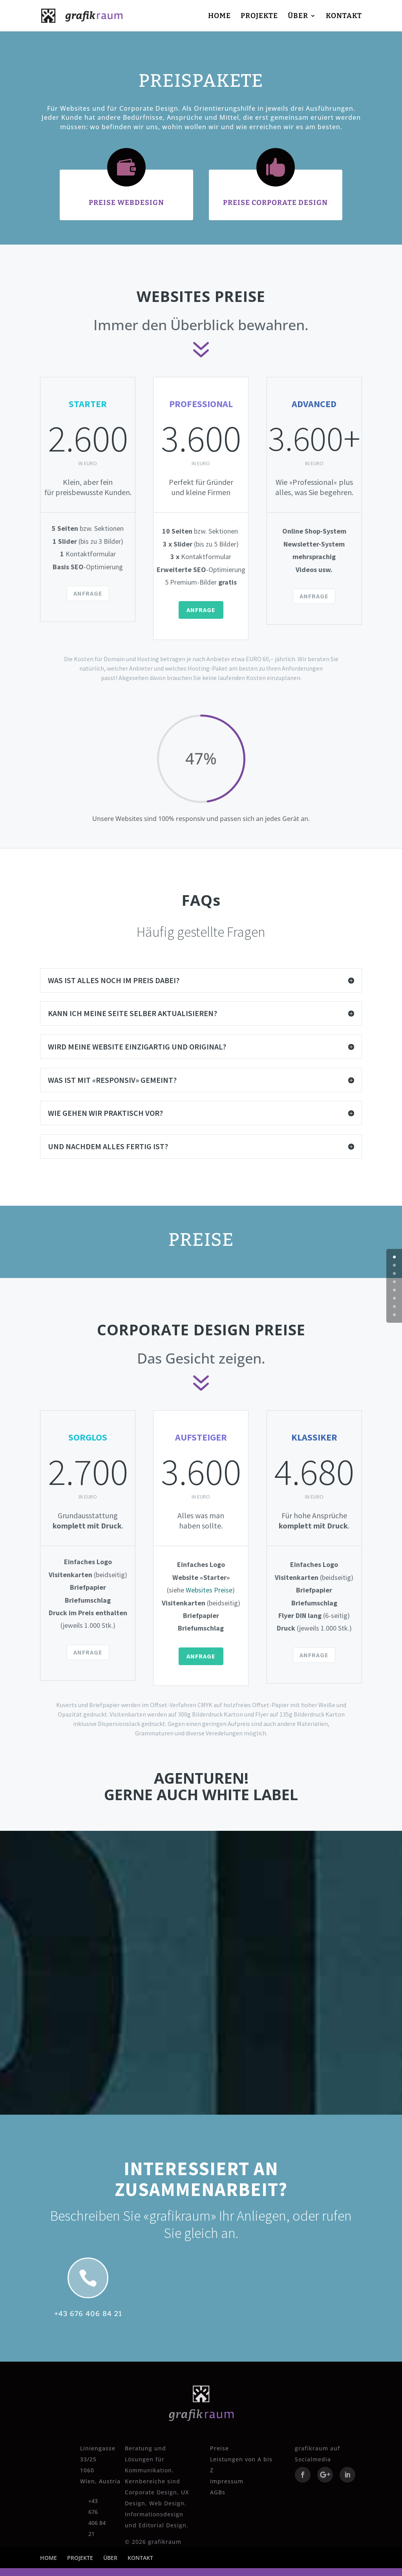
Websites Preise (209, 1589)
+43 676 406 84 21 (88, 2313)
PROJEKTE (259, 16)
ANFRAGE (87, 593)
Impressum (226, 2481)
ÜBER (298, 16)
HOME (219, 16)
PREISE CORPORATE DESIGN (275, 202)
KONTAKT (344, 16)
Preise (219, 2448)
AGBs (217, 2492)
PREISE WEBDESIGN (126, 202)
